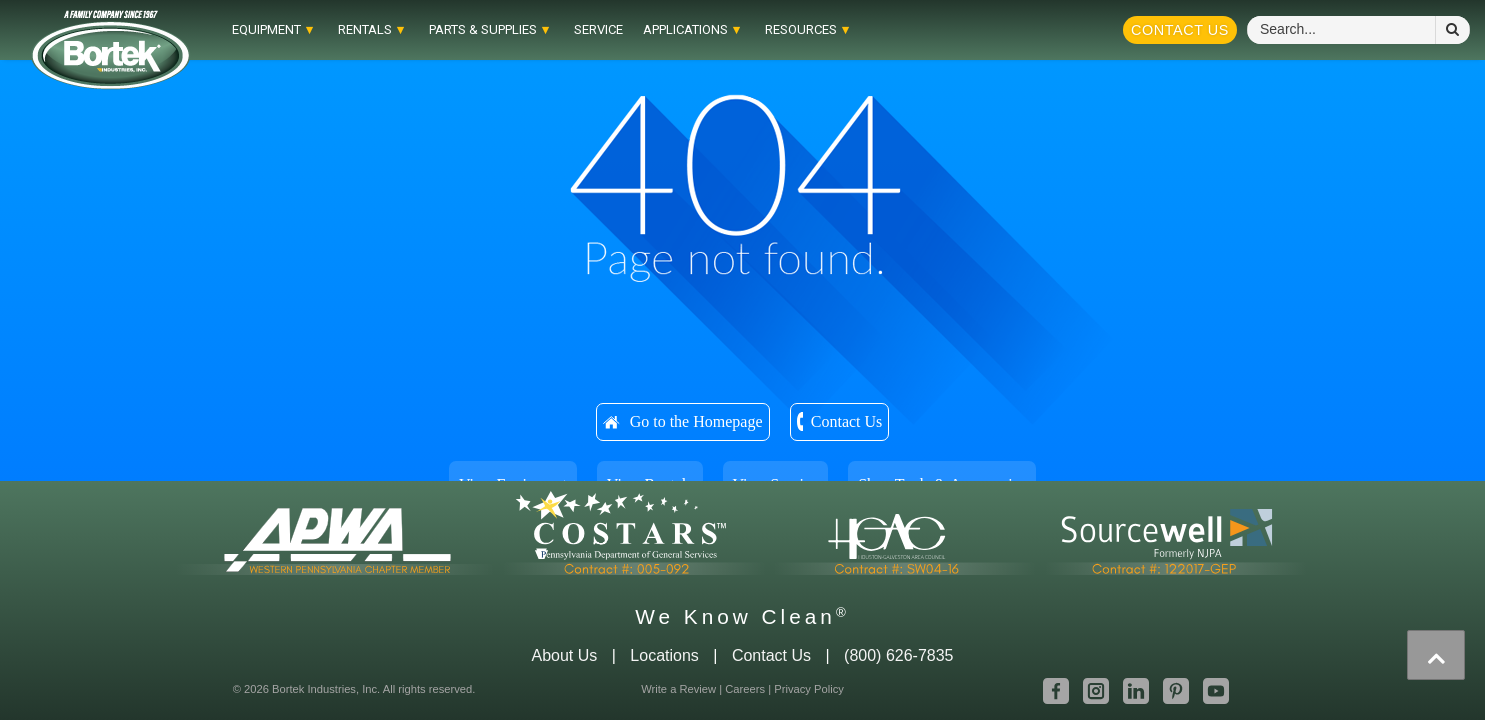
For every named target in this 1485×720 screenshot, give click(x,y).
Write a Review (678, 689)
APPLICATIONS (675, 29)
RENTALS (355, 29)
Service (588, 29)
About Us (564, 655)
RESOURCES (791, 29)
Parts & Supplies (473, 29)
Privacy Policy (809, 689)
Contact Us (1180, 30)
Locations (664, 655)
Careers (745, 689)
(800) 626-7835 (898, 655)
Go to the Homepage (696, 421)
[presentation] (1436, 655)
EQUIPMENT (256, 29)
